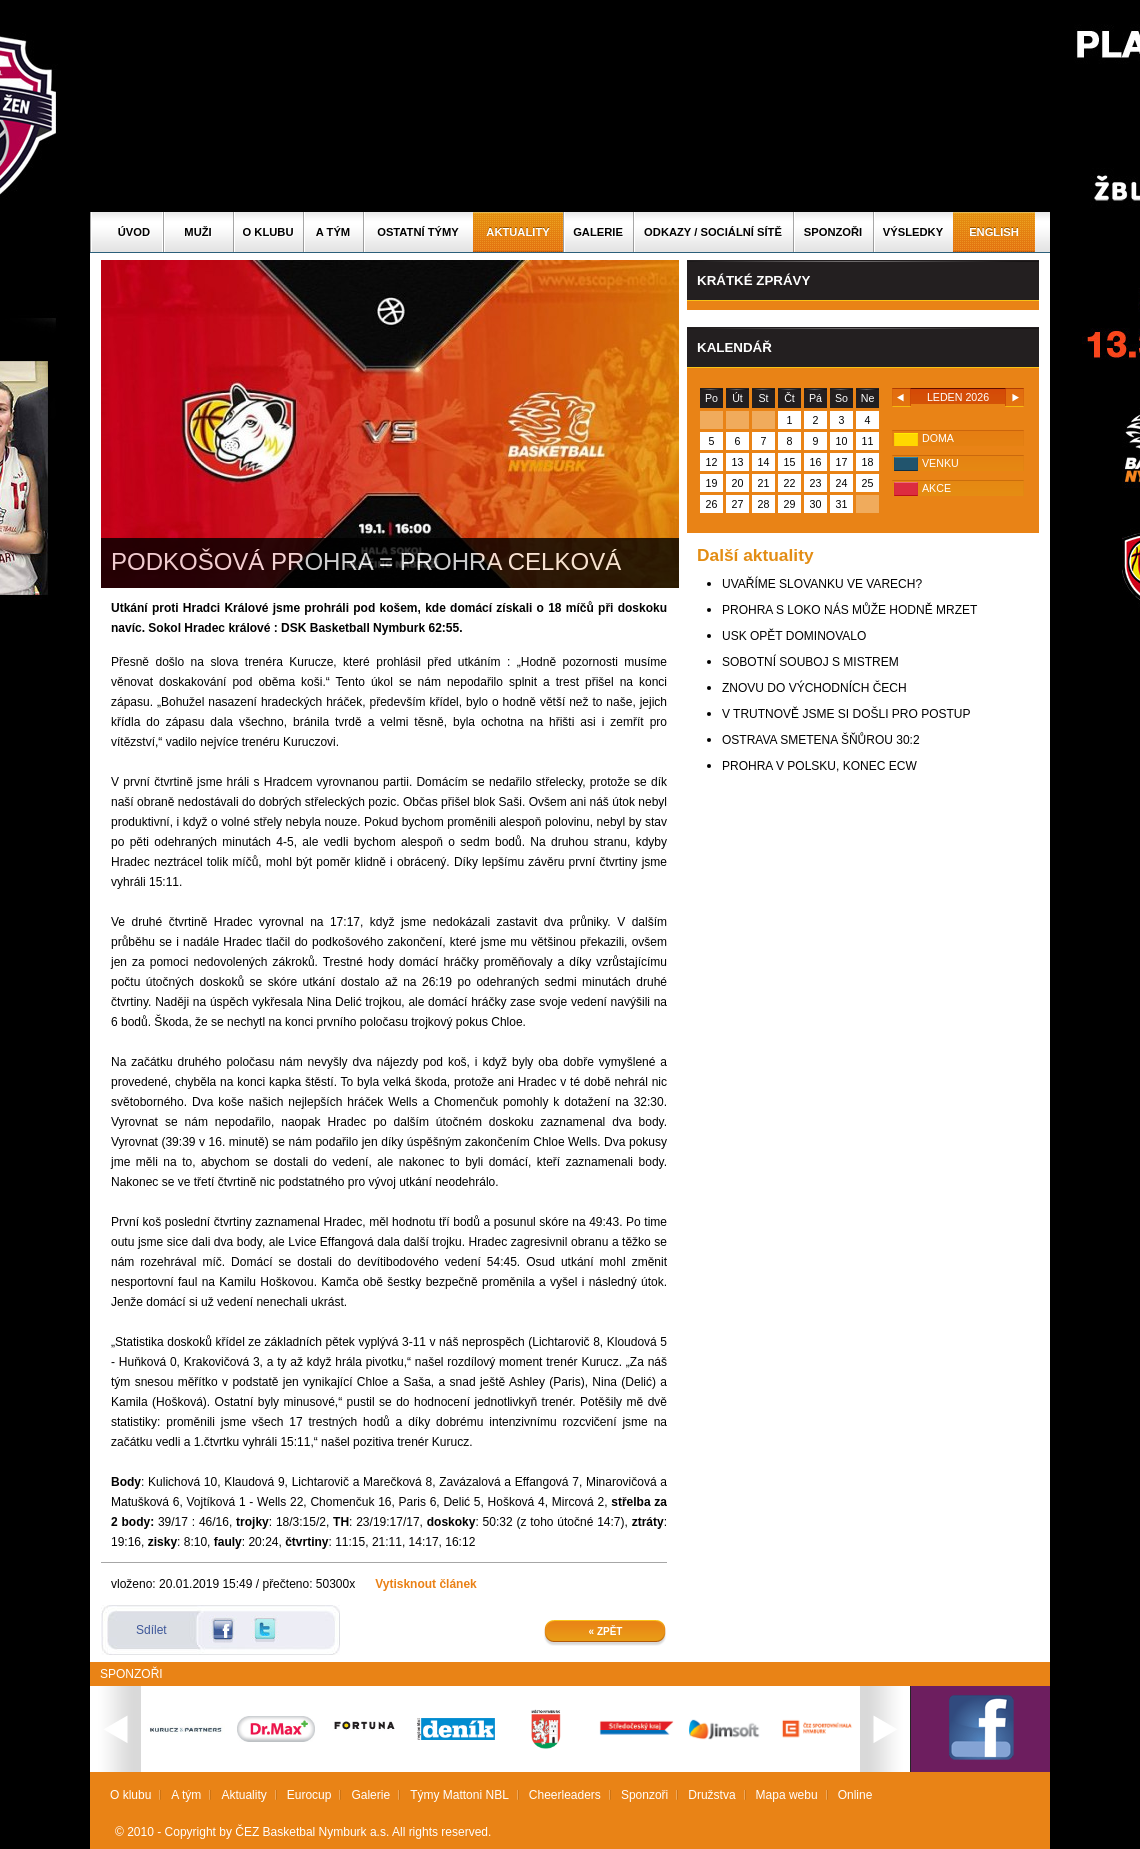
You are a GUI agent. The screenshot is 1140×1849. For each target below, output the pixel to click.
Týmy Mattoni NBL (459, 1795)
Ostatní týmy (418, 232)
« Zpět (606, 1631)
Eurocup (309, 1795)
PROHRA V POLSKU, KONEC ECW (819, 766)
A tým (333, 232)
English (994, 232)
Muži (197, 232)
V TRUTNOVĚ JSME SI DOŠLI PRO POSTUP (846, 714)
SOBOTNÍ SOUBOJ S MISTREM (810, 662)
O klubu (268, 232)
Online (855, 1795)
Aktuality (517, 232)
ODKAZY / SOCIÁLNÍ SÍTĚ (713, 232)
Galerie (598, 232)
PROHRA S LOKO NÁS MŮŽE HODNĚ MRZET (849, 610)
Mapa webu (787, 1795)
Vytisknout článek (426, 1584)
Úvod (134, 232)
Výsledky (913, 232)
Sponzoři (833, 232)
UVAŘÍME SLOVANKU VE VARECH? (822, 584)
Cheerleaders (565, 1795)
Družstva (711, 1795)
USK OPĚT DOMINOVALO (794, 636)
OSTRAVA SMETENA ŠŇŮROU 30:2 (821, 740)
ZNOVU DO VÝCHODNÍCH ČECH (814, 688)
